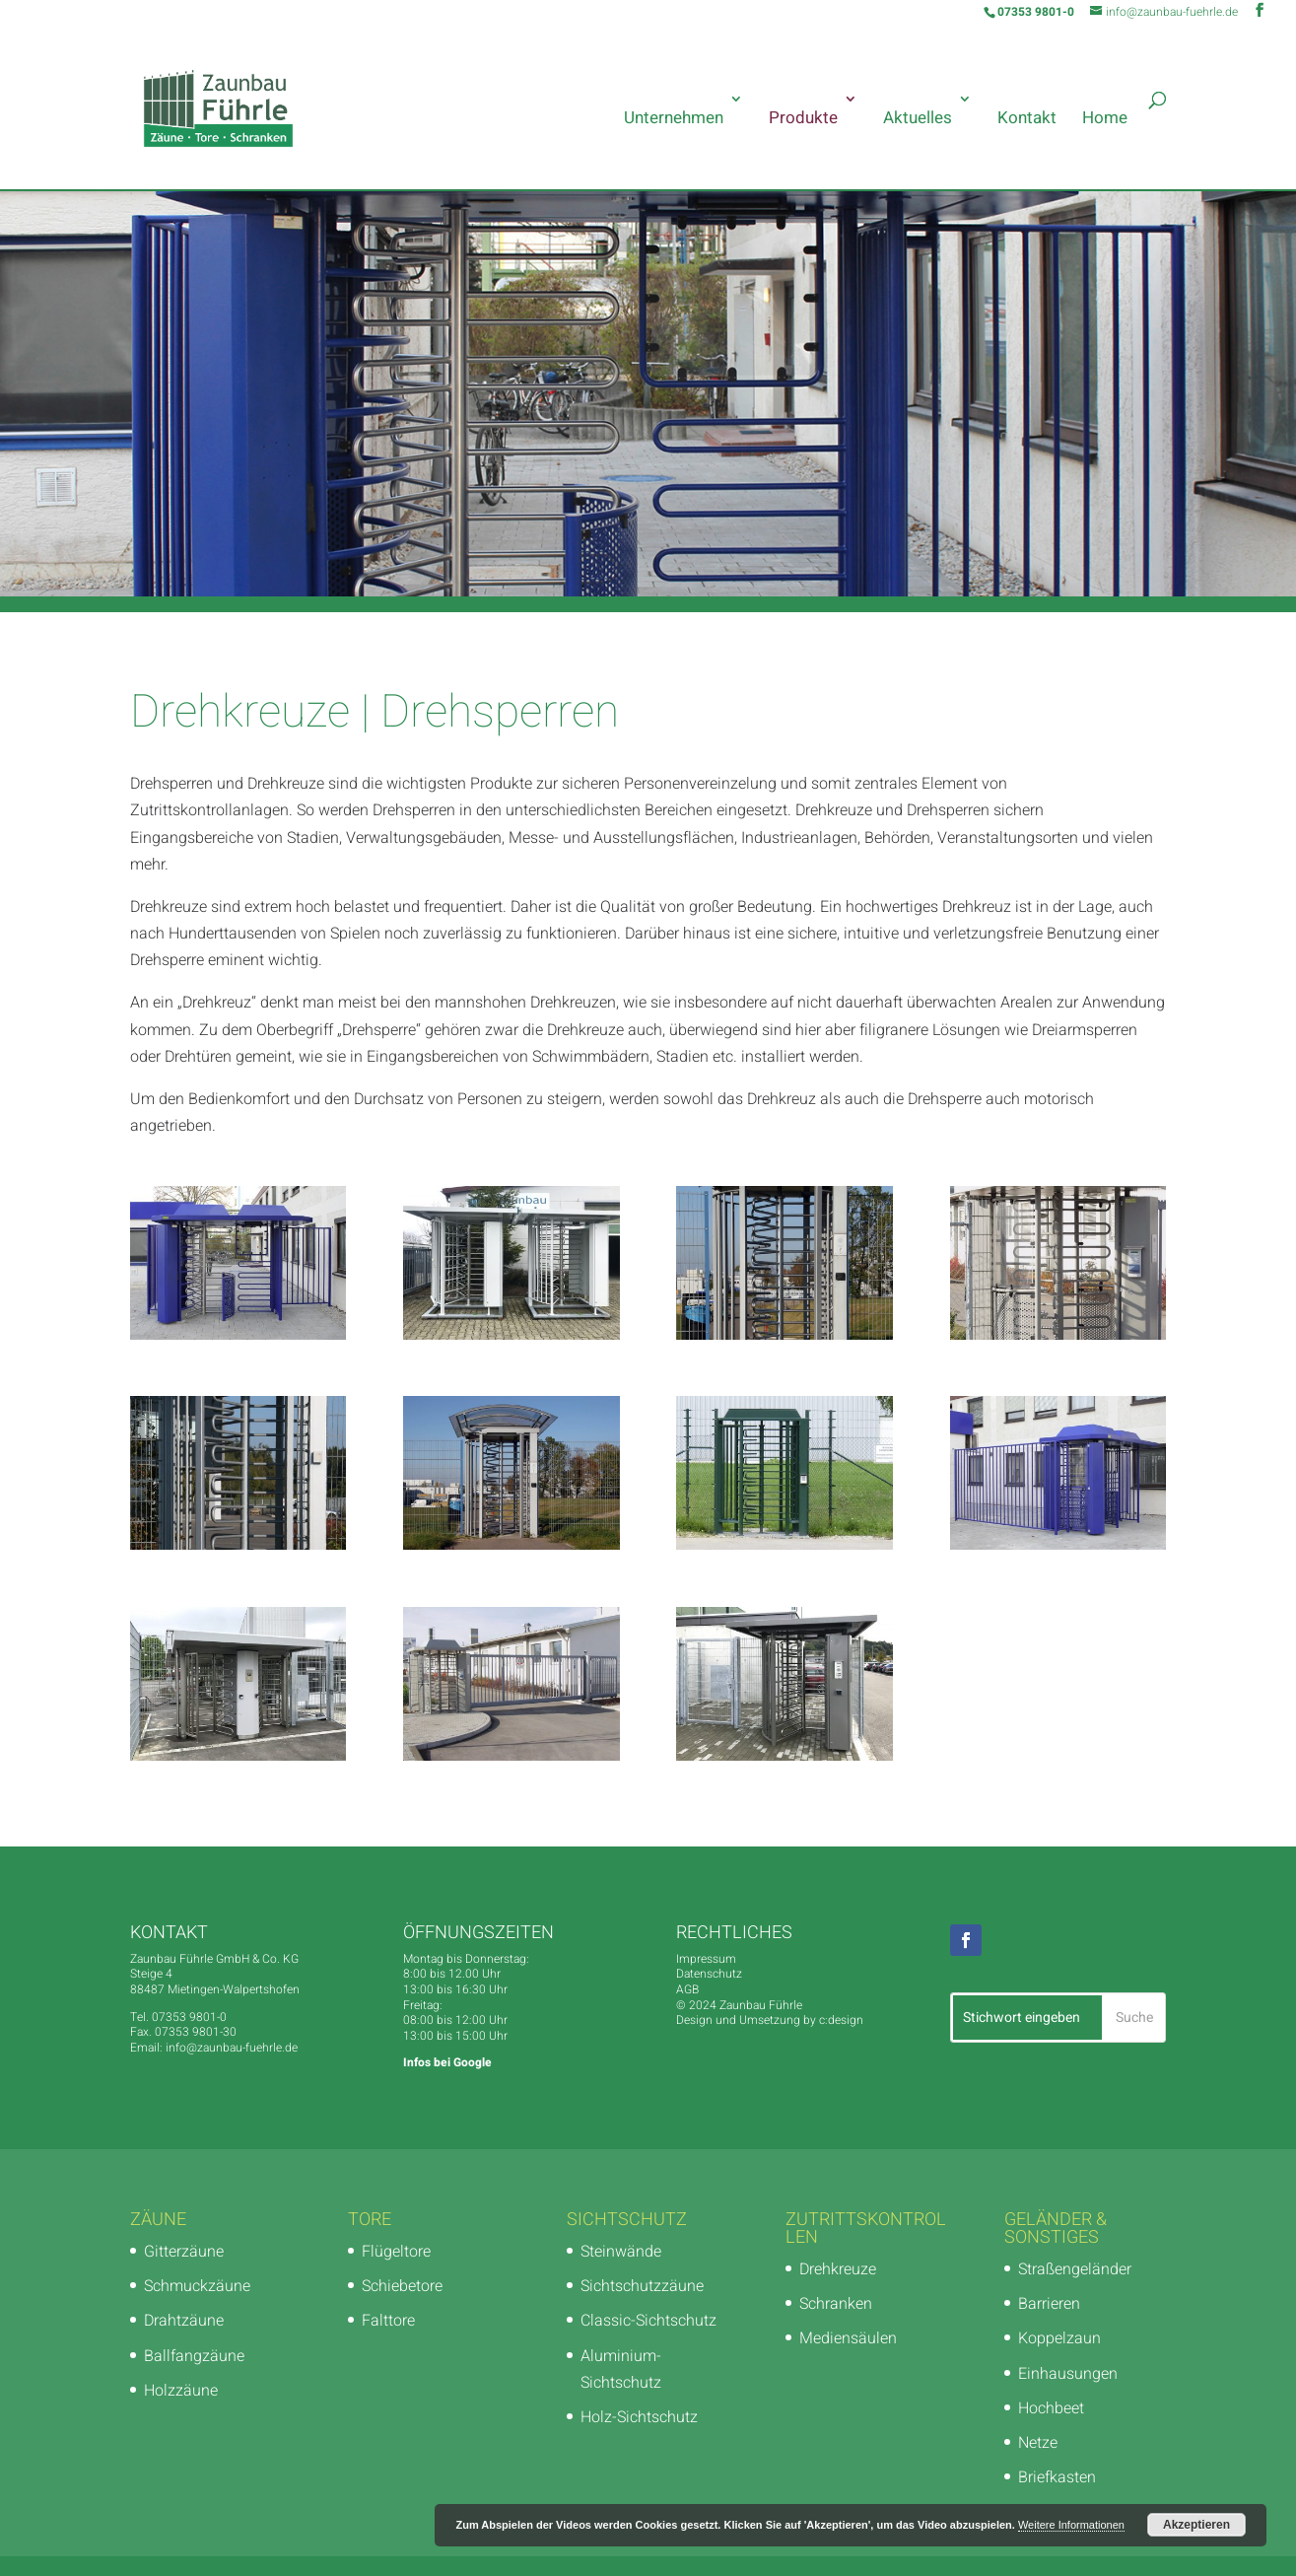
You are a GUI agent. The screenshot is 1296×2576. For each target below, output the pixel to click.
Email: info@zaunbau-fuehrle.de (214, 2047)
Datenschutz (709, 1974)
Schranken (835, 2304)
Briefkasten (1057, 2477)
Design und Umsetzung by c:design (769, 2020)
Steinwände (620, 2251)
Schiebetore (402, 2286)
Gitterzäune (184, 2251)
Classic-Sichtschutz (648, 2320)
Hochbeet (1051, 2408)
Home (1104, 117)
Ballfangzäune (194, 2356)
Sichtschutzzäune (642, 2286)
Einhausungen (1068, 2374)
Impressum (706, 1959)
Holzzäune (181, 2390)
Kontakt (1027, 117)
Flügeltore (396, 2251)
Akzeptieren (1196, 2525)
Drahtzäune (184, 2320)
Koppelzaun (1059, 2338)
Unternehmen (673, 117)
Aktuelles (917, 117)
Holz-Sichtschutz (639, 2417)
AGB (687, 1989)
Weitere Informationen (1071, 2525)
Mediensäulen (848, 2338)
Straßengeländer (1074, 2269)
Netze (1037, 2443)
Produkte (803, 117)
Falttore (388, 2320)
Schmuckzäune (197, 2286)
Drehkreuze (837, 2269)
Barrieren (1049, 2304)
